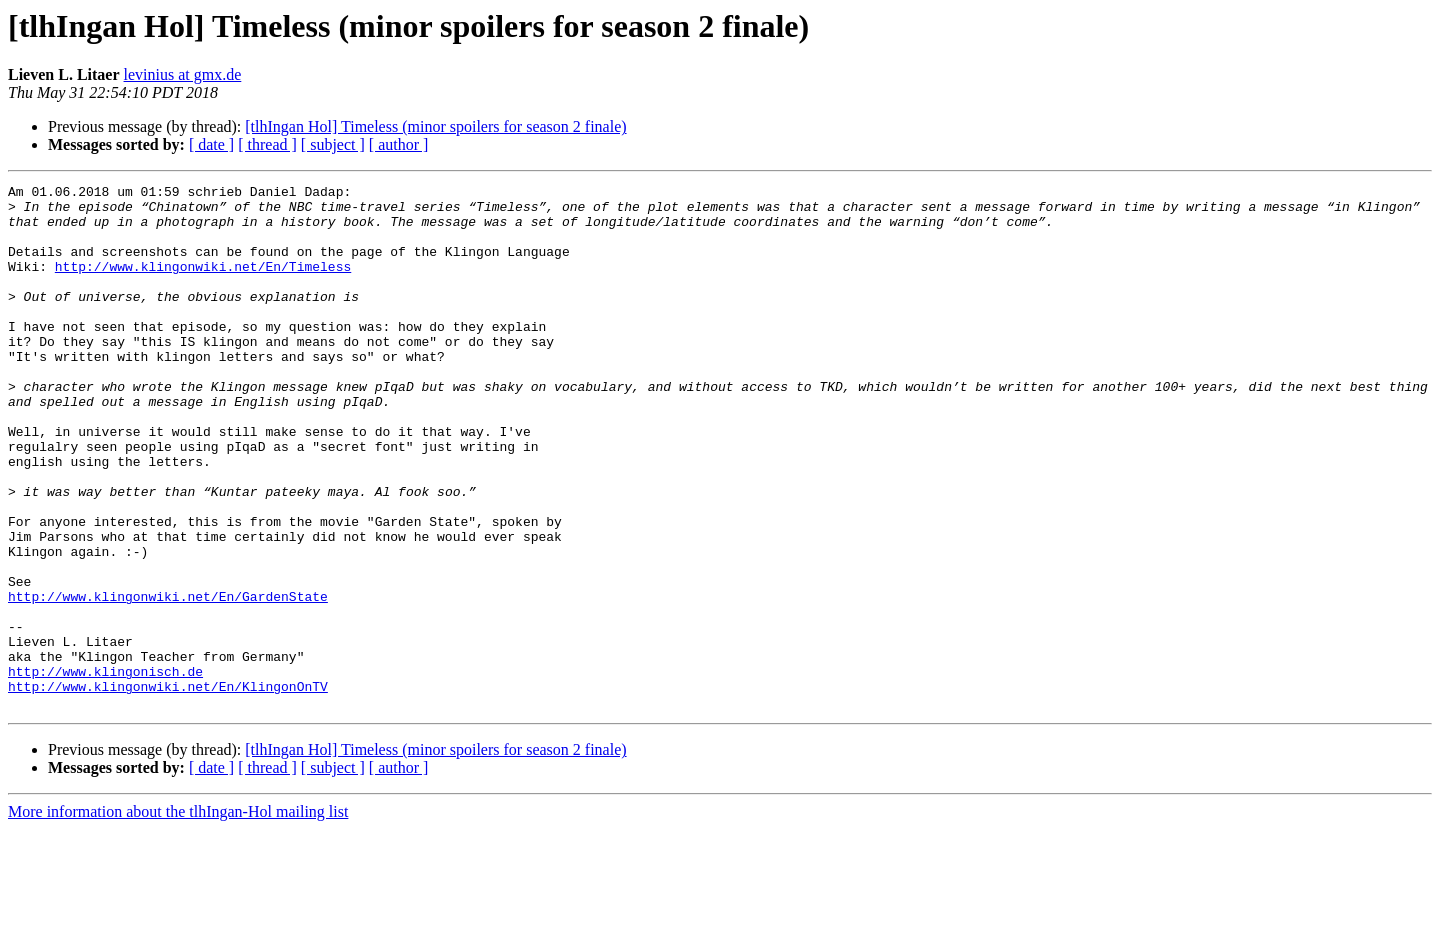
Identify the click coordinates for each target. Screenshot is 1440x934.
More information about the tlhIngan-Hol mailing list (178, 916)
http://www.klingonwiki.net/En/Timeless (203, 284)
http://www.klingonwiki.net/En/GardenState (168, 680)
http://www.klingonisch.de (105, 770)
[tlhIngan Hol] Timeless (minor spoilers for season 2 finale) (435, 126)
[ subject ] (333, 144)
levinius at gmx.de (183, 74)
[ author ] (399, 144)
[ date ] (211, 144)
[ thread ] (267, 144)
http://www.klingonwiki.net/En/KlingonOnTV (168, 788)
